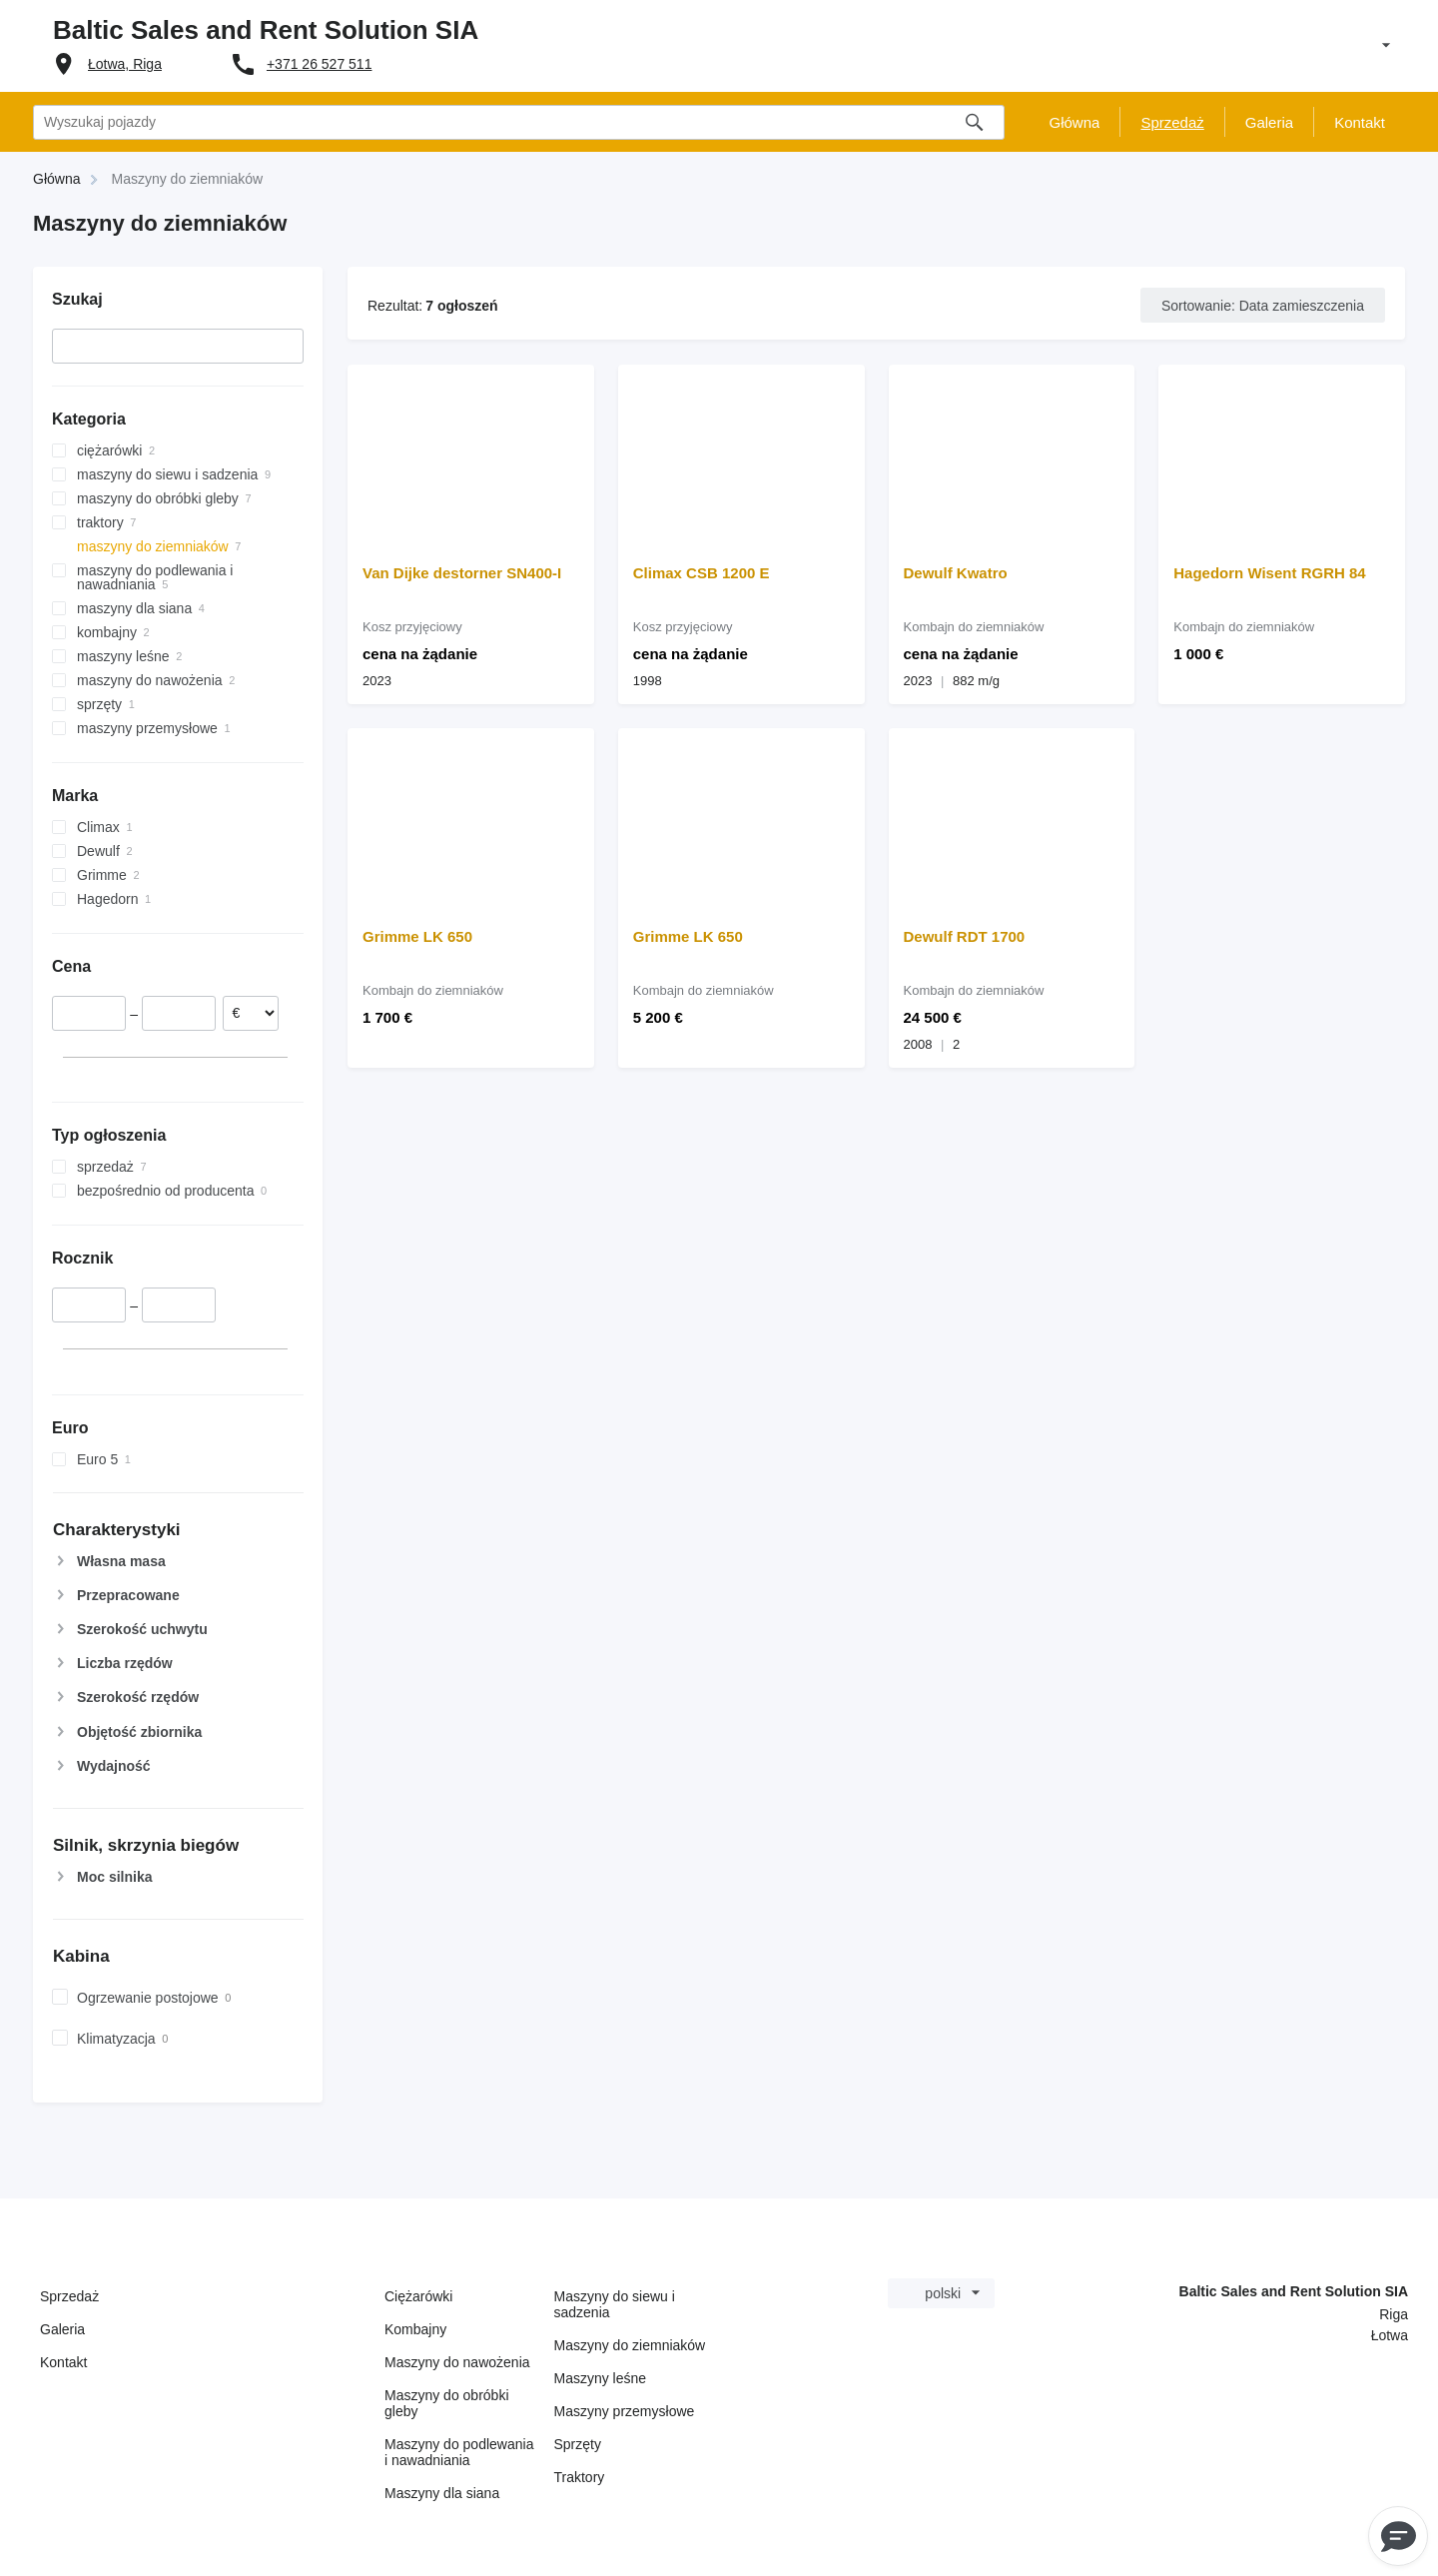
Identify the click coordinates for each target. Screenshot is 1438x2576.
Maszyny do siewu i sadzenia (614, 2304)
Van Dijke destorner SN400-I (461, 572)
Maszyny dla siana (441, 2493)
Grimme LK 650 (417, 936)
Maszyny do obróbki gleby (446, 2403)
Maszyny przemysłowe (624, 2411)
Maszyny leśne (600, 2378)
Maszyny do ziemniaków (630, 2345)
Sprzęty (577, 2444)
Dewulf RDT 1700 (965, 936)
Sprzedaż (69, 2296)
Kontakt (63, 2362)
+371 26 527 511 (319, 64)
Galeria (62, 2329)
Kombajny (415, 2329)
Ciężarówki (418, 2296)
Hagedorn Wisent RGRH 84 (1269, 572)
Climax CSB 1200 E (701, 572)
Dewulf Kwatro (956, 572)
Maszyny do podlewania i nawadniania (458, 2452)
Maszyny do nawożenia (457, 2362)
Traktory (579, 2477)
